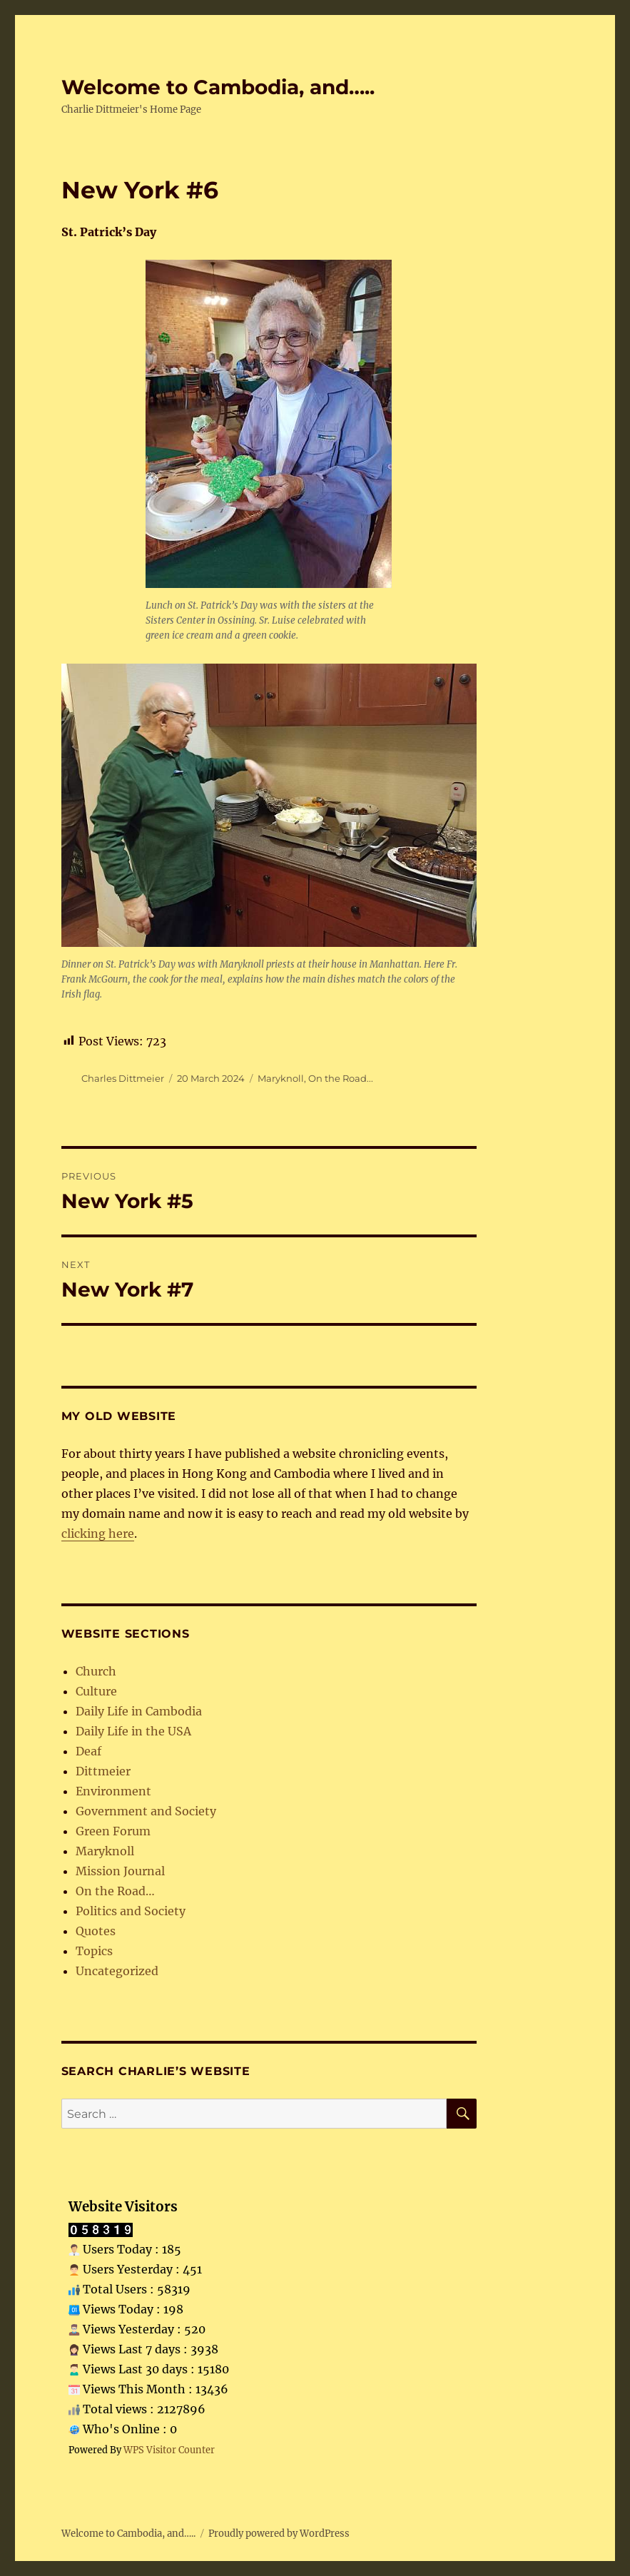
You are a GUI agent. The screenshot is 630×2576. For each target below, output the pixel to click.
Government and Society (146, 1811)
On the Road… (115, 1891)
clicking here (97, 1533)
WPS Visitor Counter (169, 2449)
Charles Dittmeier (122, 1078)
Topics (94, 1951)
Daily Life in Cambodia (139, 1711)
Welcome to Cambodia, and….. (218, 87)
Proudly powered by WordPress (279, 2533)
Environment (113, 1791)
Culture (96, 1691)
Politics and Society (131, 1911)
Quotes (96, 1931)
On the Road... (340, 1078)
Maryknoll (281, 1078)
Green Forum (113, 1831)
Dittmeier (103, 1771)
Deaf (88, 1751)
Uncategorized (117, 1971)
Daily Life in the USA (133, 1731)
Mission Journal (120, 1871)
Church (96, 1671)
